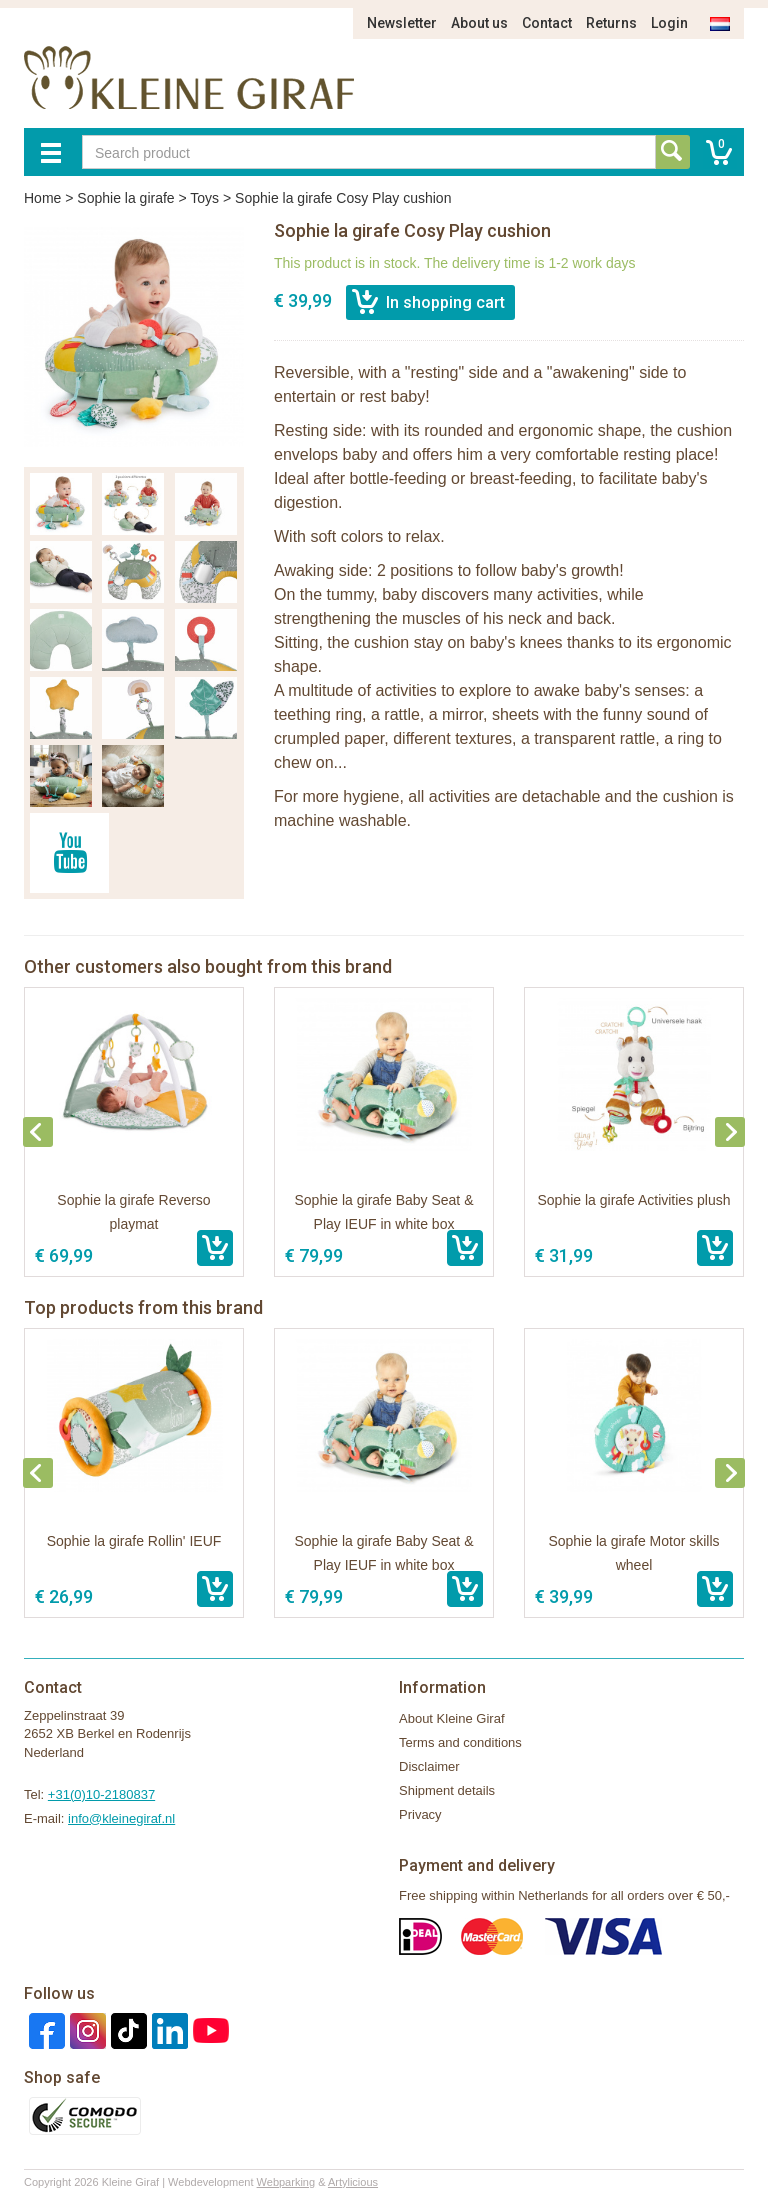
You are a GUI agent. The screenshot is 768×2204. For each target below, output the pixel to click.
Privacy (420, 1814)
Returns (611, 23)
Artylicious (353, 2182)
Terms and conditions (460, 1742)
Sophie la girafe (125, 198)
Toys (204, 198)
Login (669, 23)
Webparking (286, 2182)
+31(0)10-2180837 (101, 1794)
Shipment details (447, 1790)
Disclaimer (429, 1766)
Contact (547, 23)
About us (479, 23)
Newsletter (402, 23)
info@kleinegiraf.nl (121, 1818)
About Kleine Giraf (452, 1718)
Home (42, 198)
